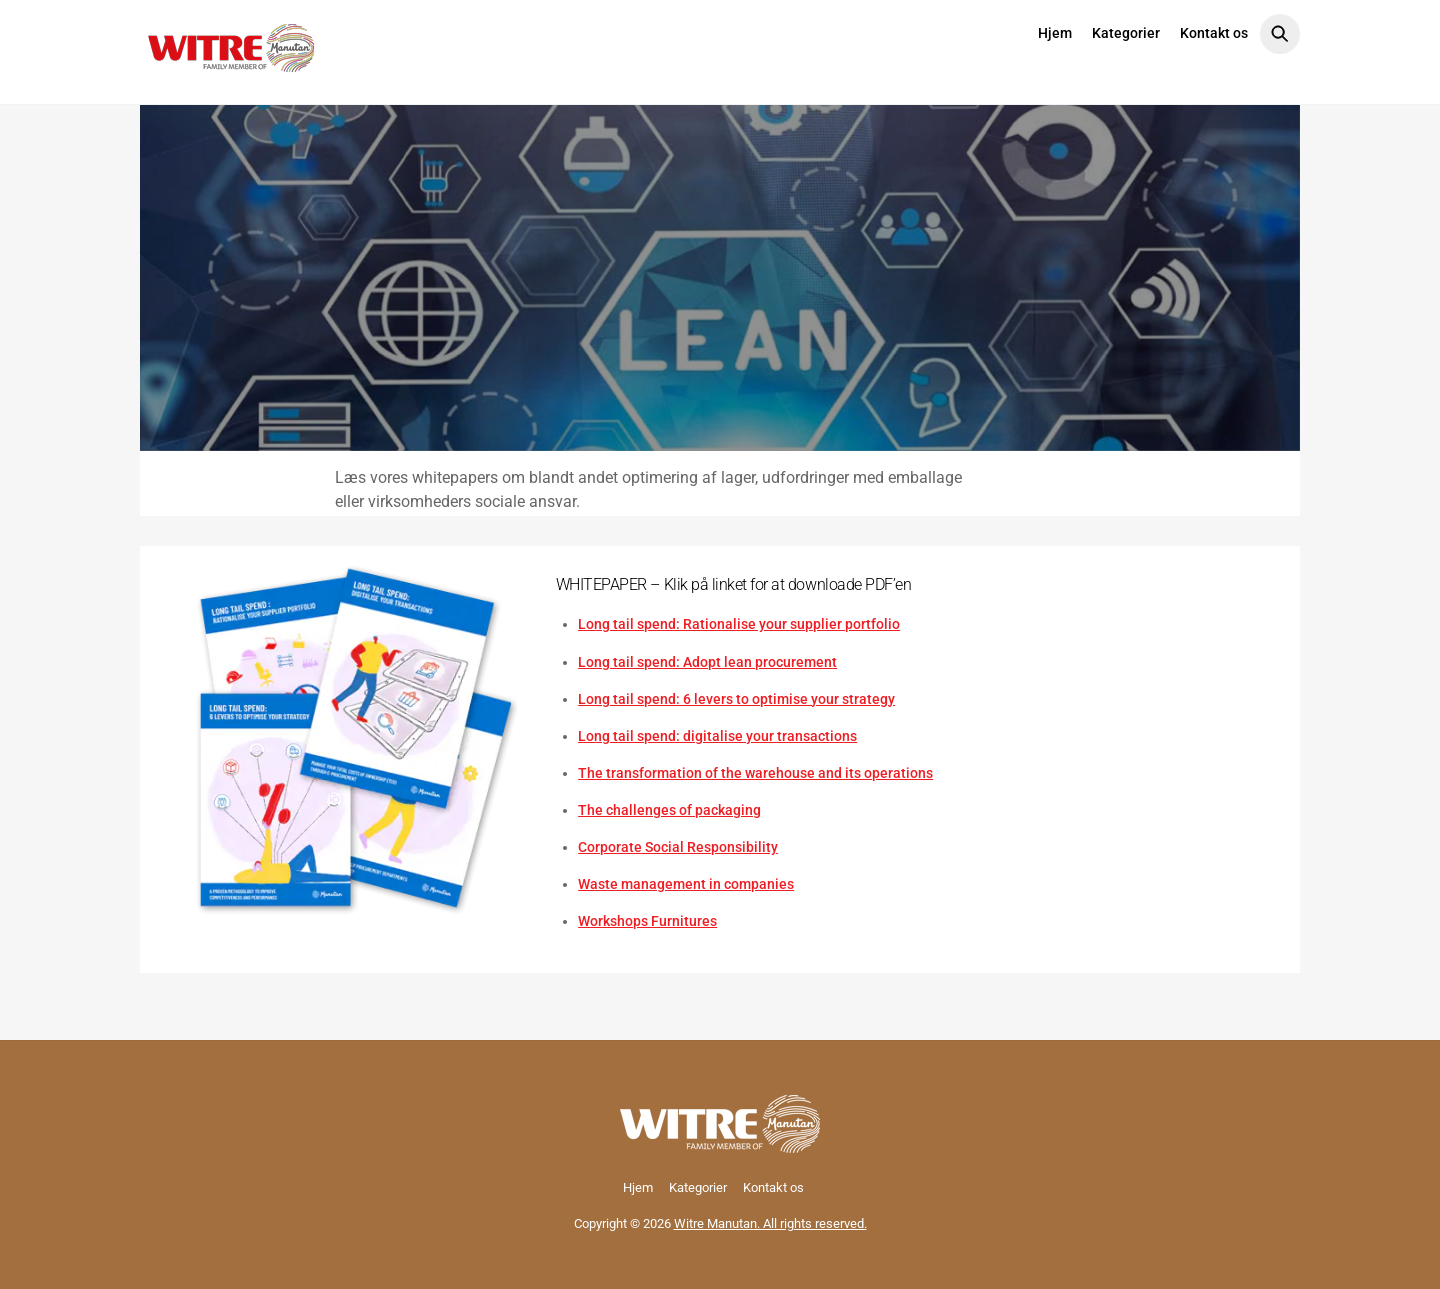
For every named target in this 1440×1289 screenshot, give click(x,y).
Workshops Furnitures (647, 921)
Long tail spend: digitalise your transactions (717, 736)
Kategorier (1126, 33)
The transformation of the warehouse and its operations (755, 773)
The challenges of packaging (669, 810)
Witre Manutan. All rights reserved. (770, 1223)
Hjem (1055, 33)
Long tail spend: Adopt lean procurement (707, 662)
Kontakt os (1214, 33)
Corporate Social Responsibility (678, 847)
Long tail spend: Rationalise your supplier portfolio (739, 624)
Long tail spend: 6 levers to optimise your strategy (736, 699)
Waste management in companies (686, 884)
